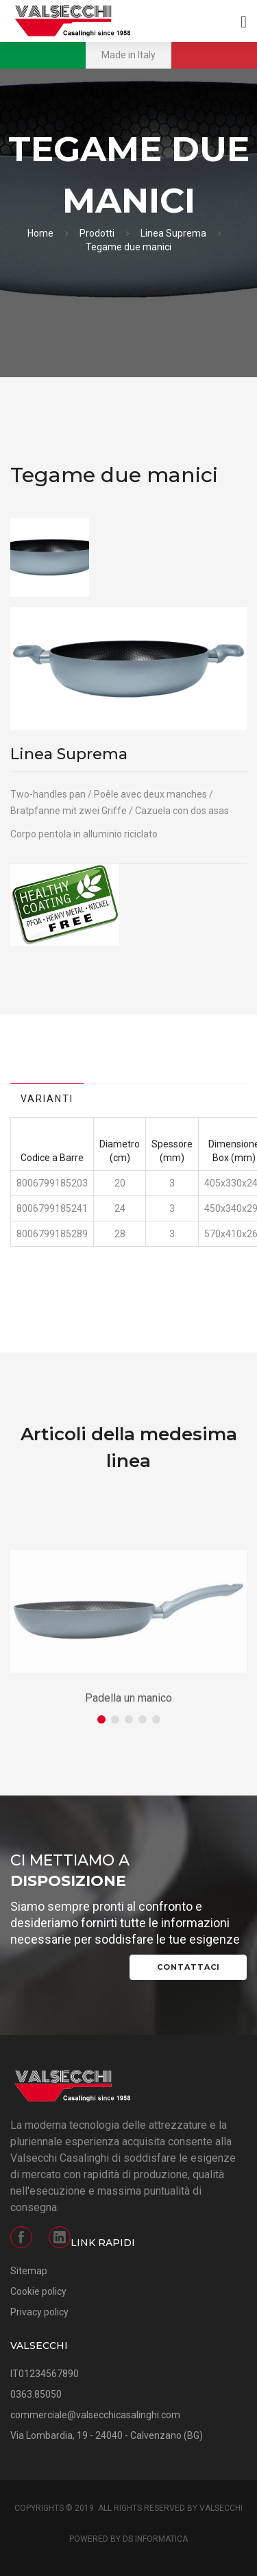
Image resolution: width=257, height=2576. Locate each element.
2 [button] (115, 1719)
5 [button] (156, 1719)
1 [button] (101, 1719)
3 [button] (129, 1719)
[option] (49, 557)
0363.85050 (36, 2394)
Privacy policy (39, 2311)
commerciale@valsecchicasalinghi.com (95, 2414)
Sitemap (28, 2270)
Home (40, 233)
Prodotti (96, 233)
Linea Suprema (173, 233)
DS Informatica (155, 2539)
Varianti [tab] (47, 1098)
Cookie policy (38, 2291)
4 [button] (142, 1719)
